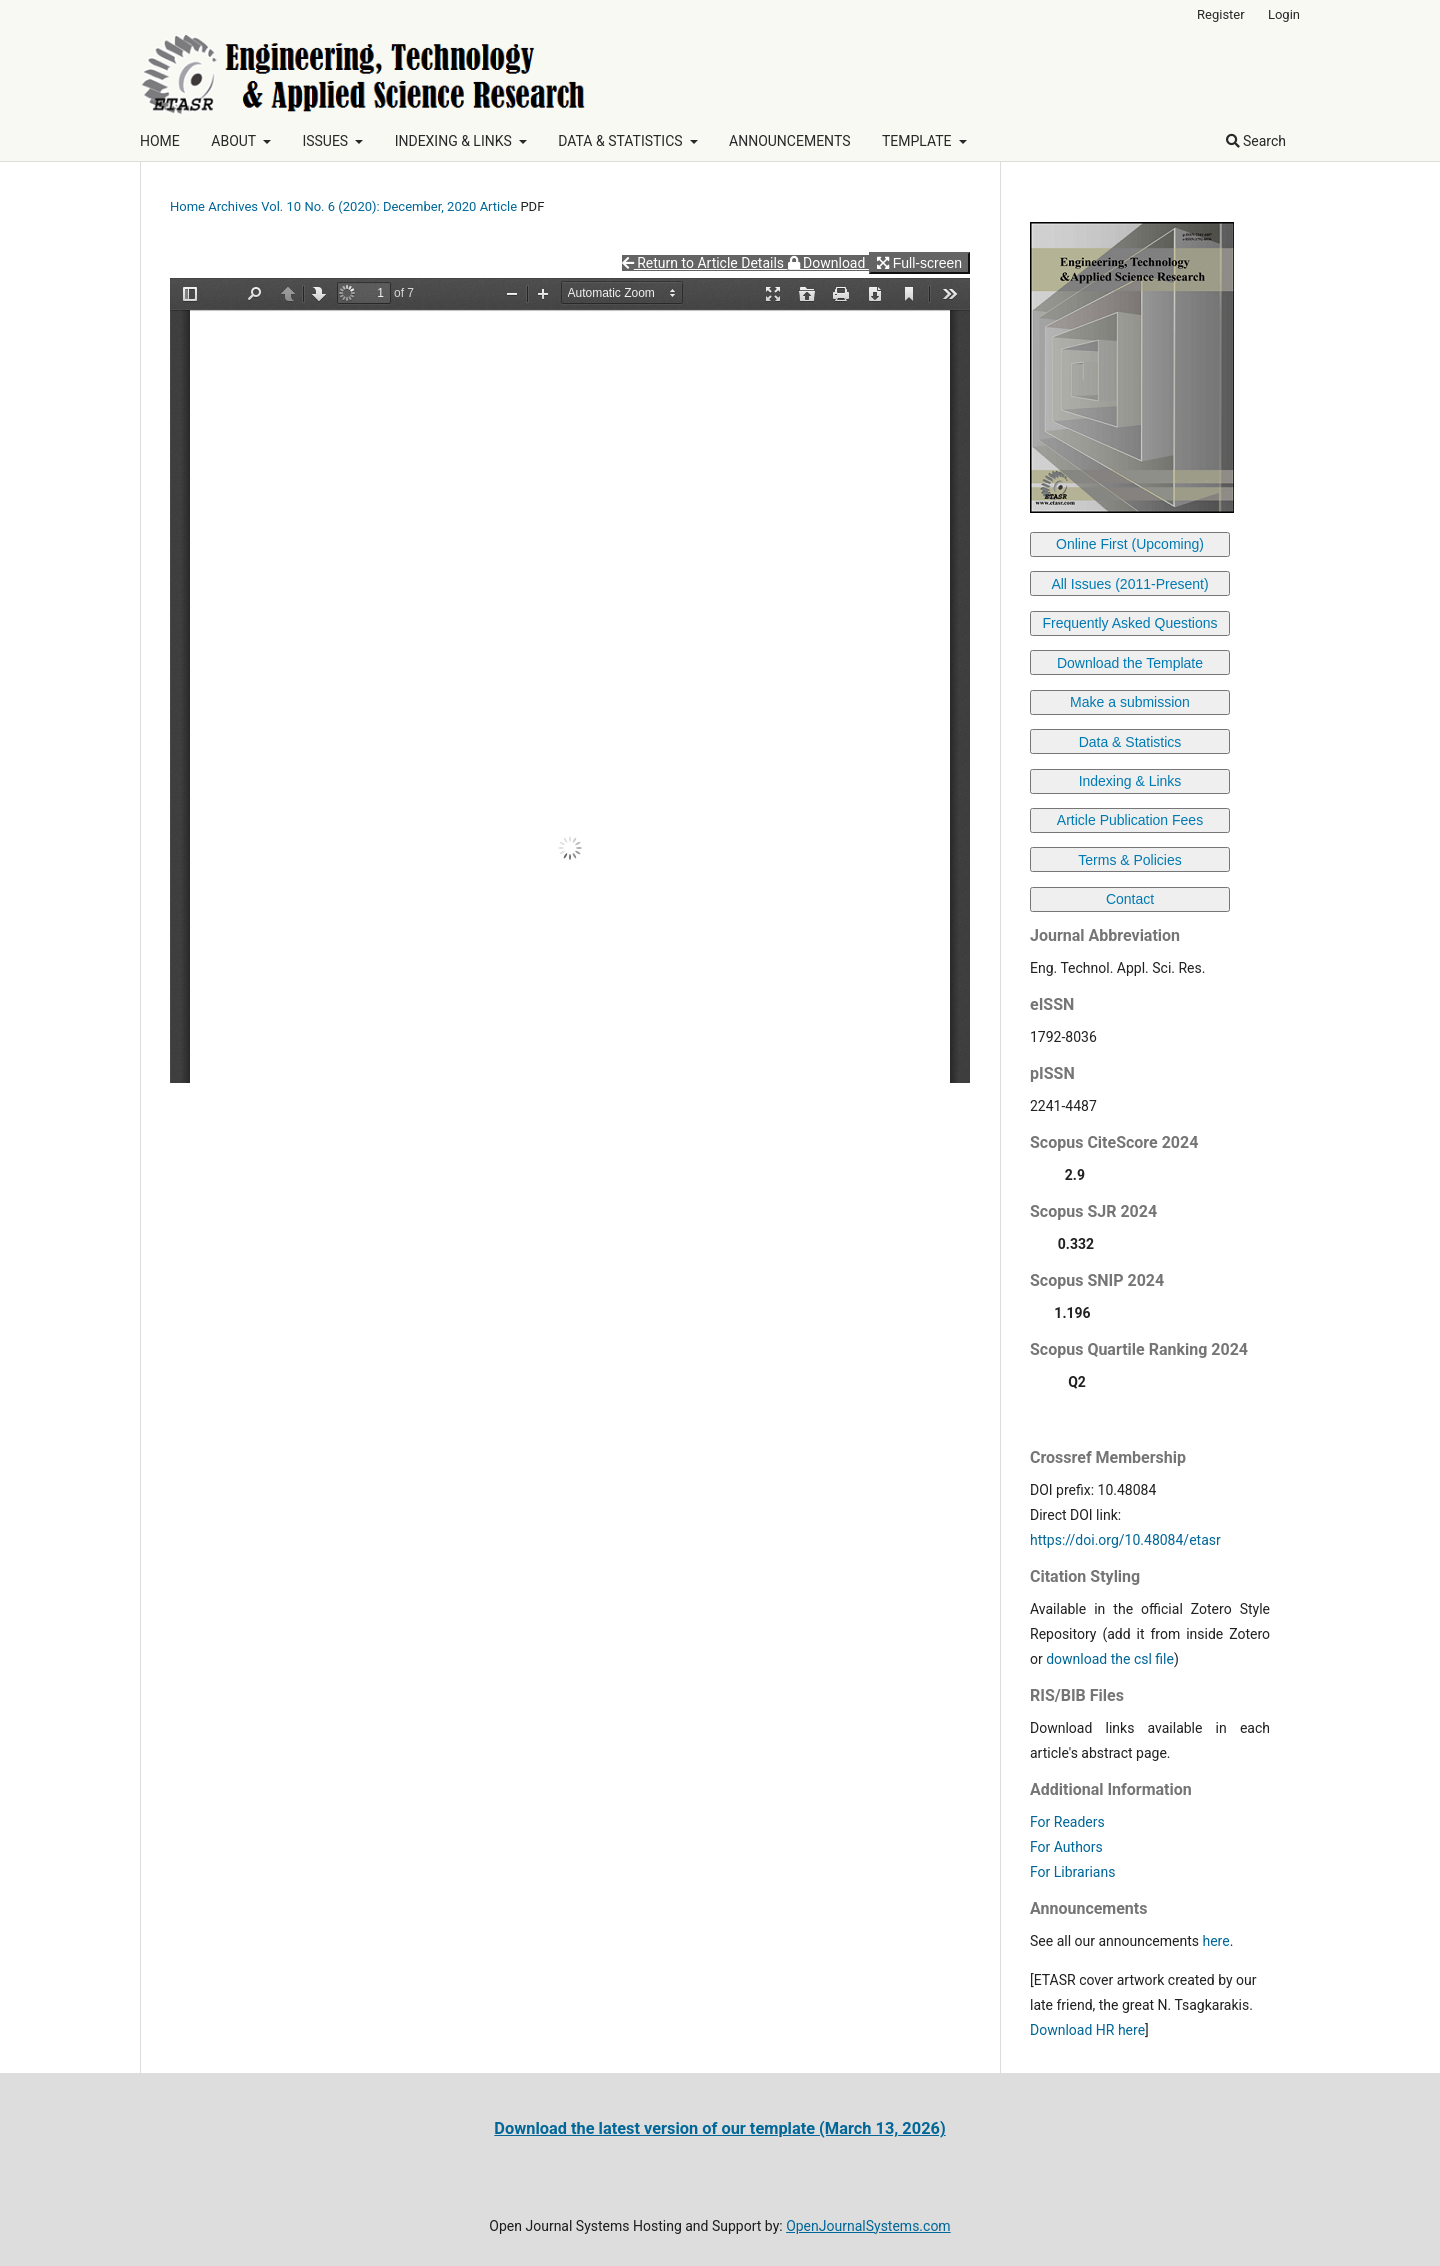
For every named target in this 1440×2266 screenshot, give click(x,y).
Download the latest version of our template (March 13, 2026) (719, 2128)
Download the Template (1130, 663)
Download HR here (1087, 2030)
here (1215, 1941)
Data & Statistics (1130, 742)
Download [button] (828, 263)
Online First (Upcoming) (1130, 544)
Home (187, 206)
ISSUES (326, 141)
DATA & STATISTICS (622, 141)
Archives (233, 206)
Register (1221, 14)
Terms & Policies (1129, 860)
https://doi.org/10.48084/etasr (1125, 1540)
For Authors (1066, 1847)
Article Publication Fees (1130, 820)
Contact (1130, 899)
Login (1284, 14)
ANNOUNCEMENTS (789, 141)
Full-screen (919, 263)
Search (1256, 141)
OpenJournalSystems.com (868, 2226)
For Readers (1067, 1822)
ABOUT (235, 141)
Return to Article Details (705, 263)
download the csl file (1110, 1659)
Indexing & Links (1130, 781)
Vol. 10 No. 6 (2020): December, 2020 (368, 206)
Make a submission (1130, 702)
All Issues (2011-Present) (1129, 584)
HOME (160, 141)
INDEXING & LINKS (455, 141)
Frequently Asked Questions (1129, 623)
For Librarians (1072, 1872)
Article (499, 206)
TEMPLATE (918, 141)
